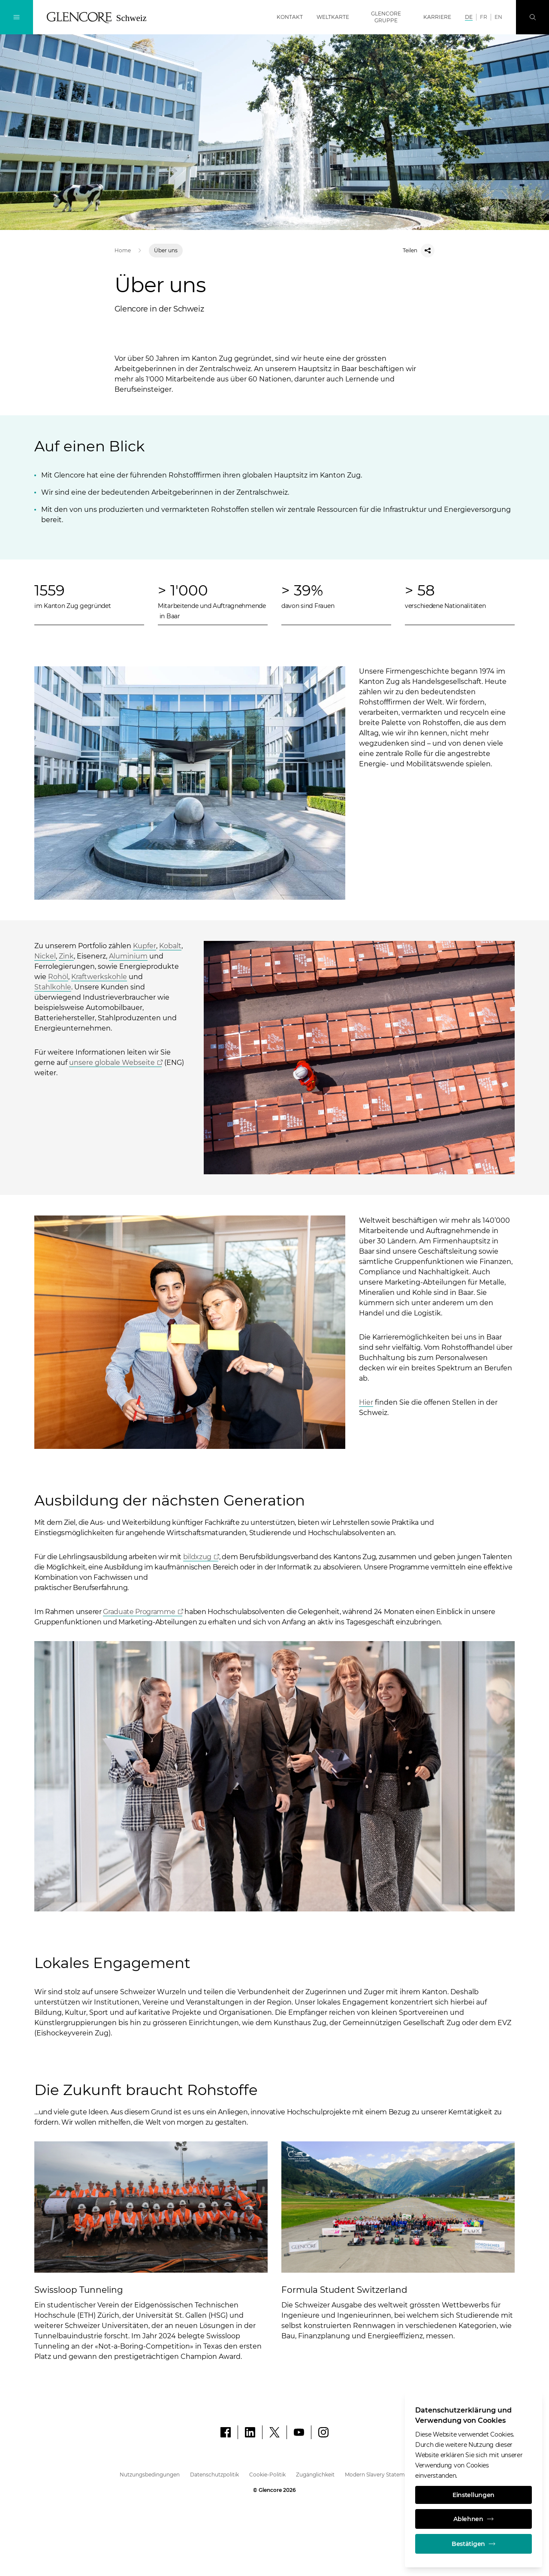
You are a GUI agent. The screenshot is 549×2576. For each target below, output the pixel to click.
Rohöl (58, 977)
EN (498, 17)
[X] (274, 2432)
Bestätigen (473, 2544)
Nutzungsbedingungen (150, 2474)
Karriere (437, 17)
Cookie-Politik (267, 2474)
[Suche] (532, 17)
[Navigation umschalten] (16, 17)
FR (483, 17)
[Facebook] (225, 2432)
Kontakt (290, 17)
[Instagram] (323, 2432)
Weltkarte (333, 17)
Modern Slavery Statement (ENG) (387, 2474)
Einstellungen (473, 2495)
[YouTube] (299, 2432)
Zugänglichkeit (315, 2474)
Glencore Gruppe (386, 17)
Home (123, 250)
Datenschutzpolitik (214, 2474)
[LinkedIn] (250, 2432)
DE (469, 17)
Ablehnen (473, 2519)
